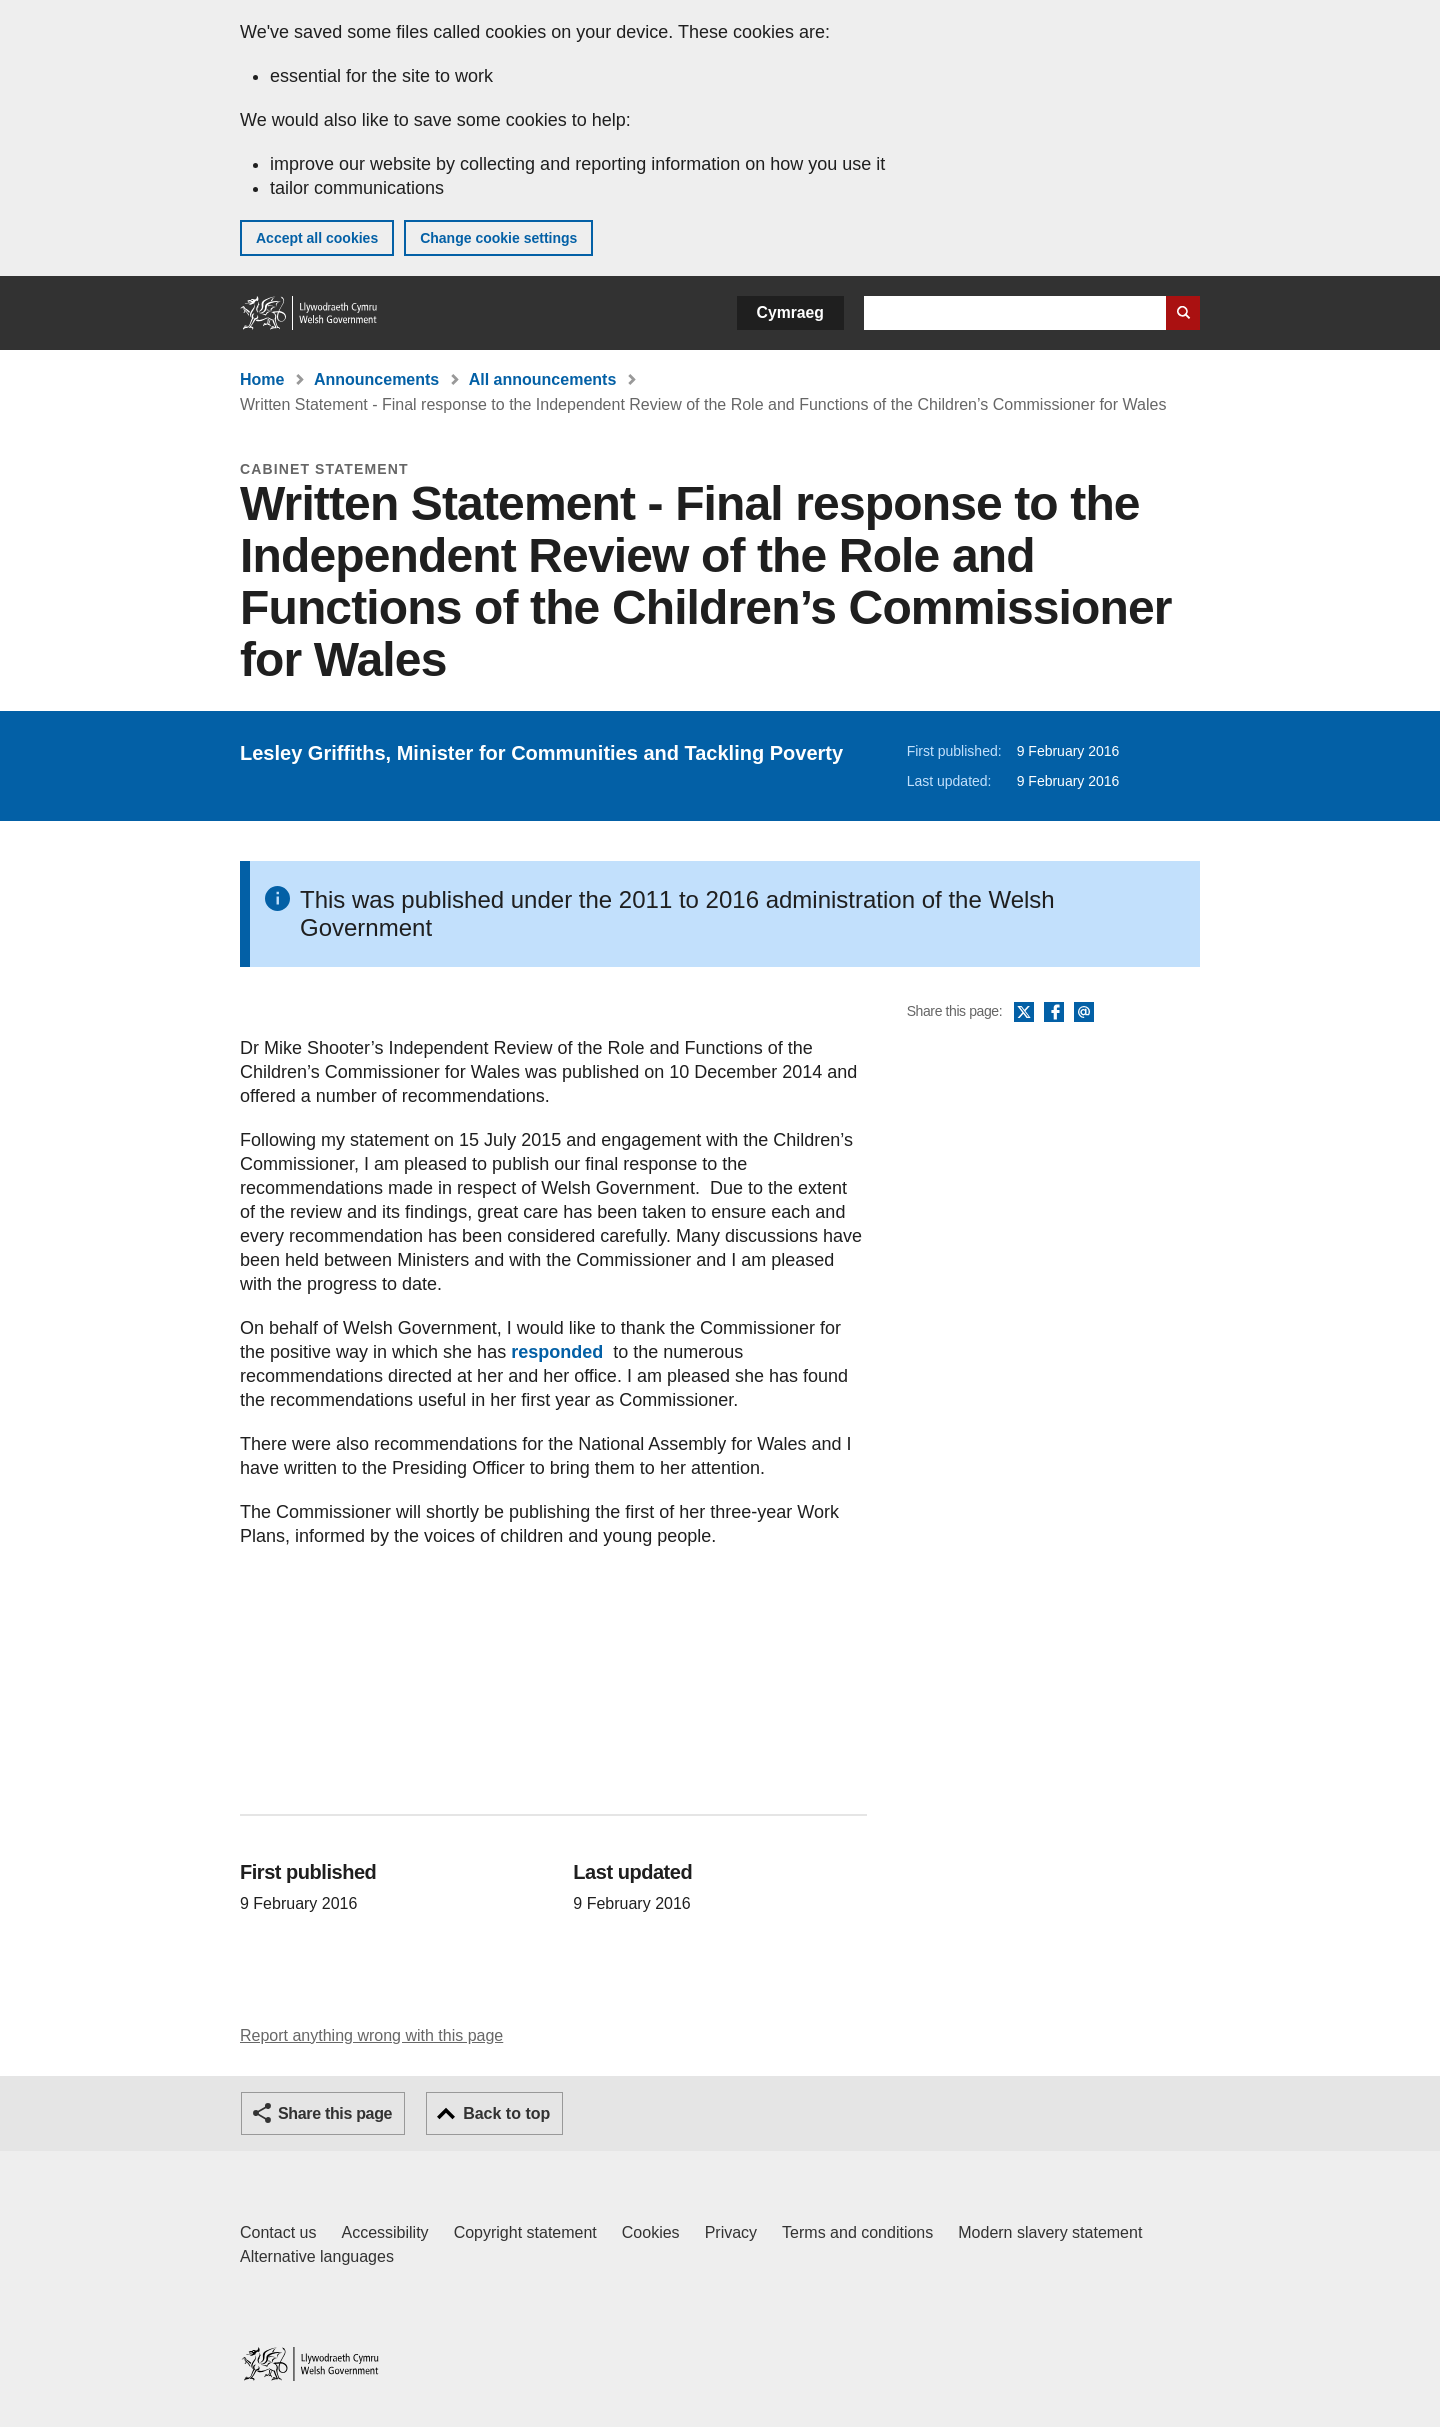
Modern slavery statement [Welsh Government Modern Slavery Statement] (1050, 2232)
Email (1084, 1013)
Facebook (1054, 1013)
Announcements (376, 379)
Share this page (335, 2113)
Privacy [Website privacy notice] (731, 2232)
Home (262, 379)
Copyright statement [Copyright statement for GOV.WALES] (525, 2232)
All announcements (543, 379)
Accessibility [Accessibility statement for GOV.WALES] (384, 2232)
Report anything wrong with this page (371, 2035)
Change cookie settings (498, 238)
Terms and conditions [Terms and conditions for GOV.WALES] (857, 2232)
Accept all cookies (317, 238)
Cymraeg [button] (790, 312)
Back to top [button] (506, 2113)
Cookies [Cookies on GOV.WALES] (651, 2232)
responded (554, 1352)
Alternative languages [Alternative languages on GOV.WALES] (317, 2256)
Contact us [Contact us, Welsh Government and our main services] (278, 2232)
